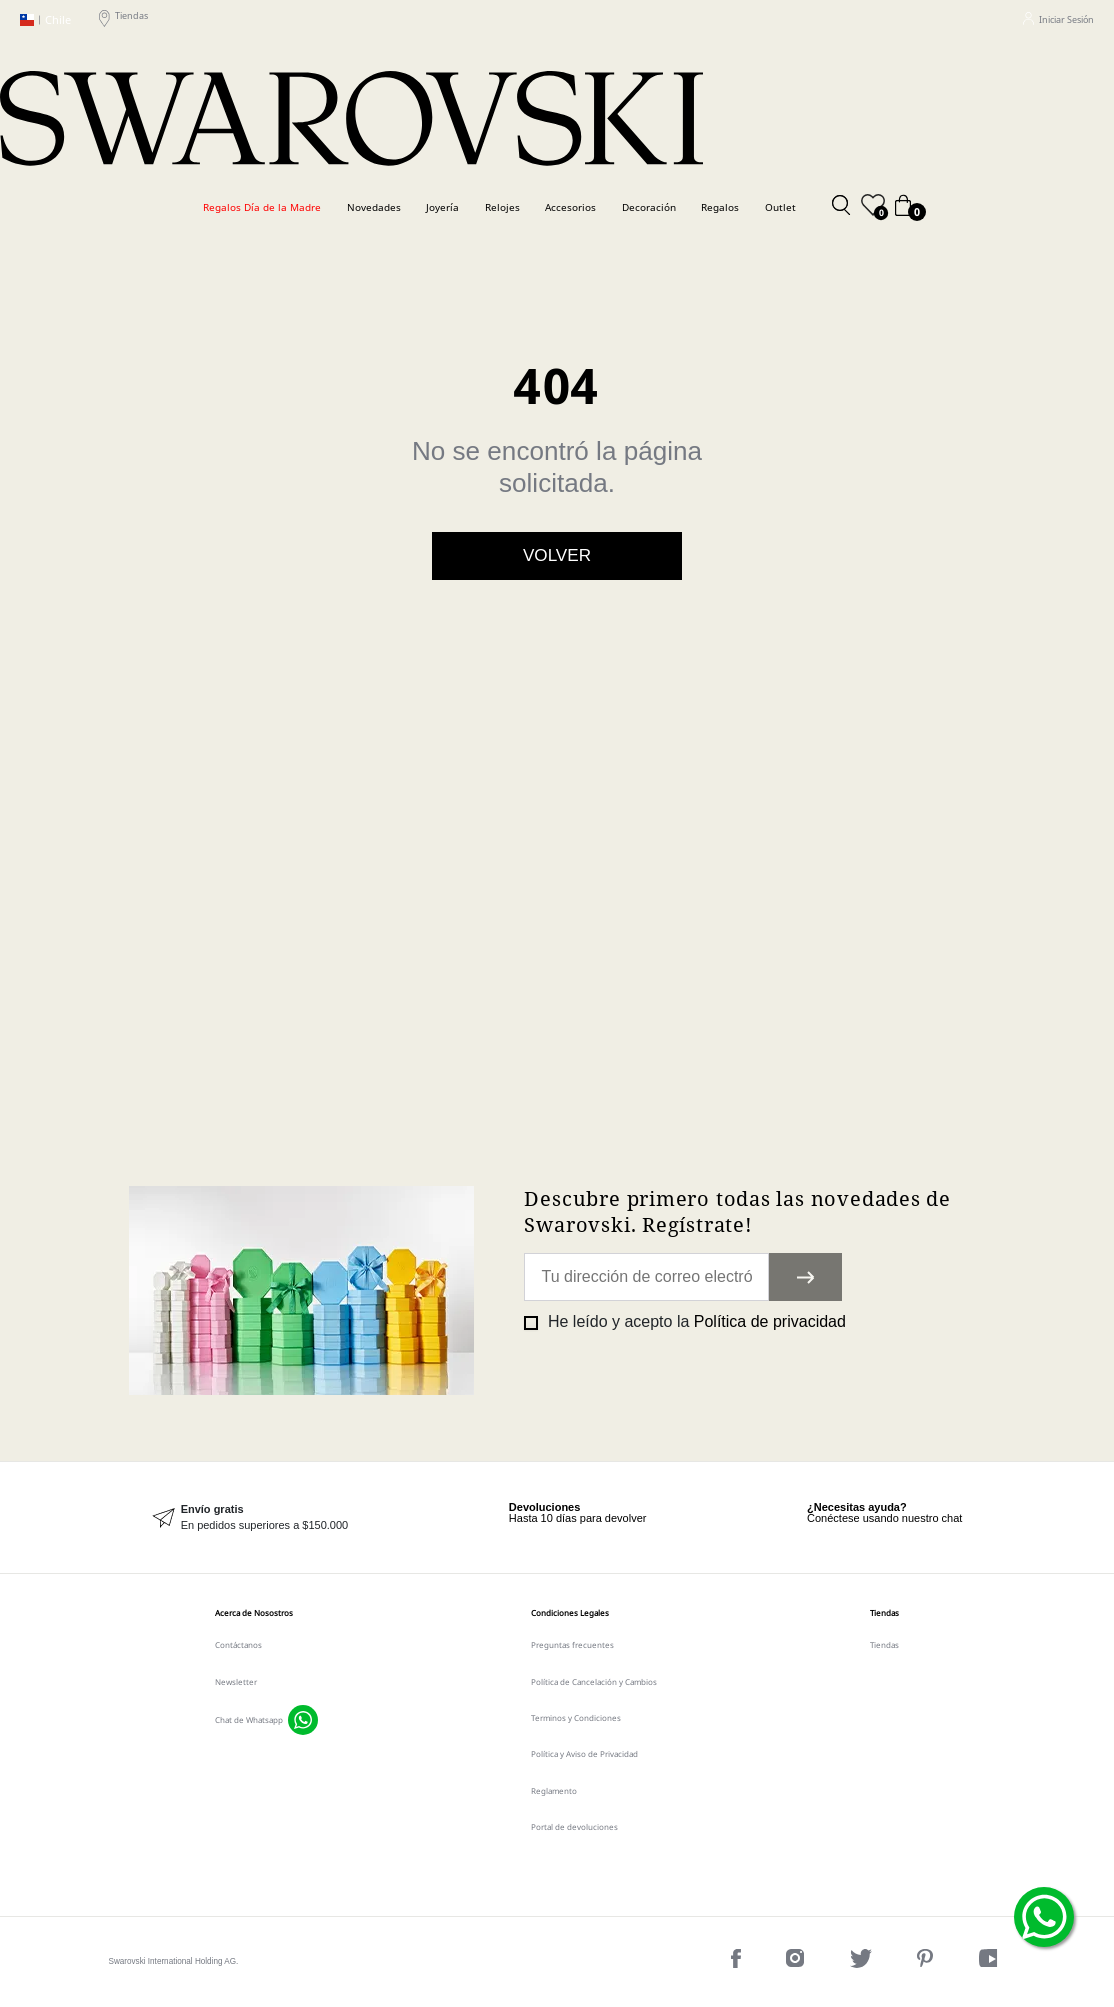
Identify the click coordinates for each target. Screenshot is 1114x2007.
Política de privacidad (770, 1321)
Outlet (780, 207)
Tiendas (123, 19)
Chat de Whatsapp (249, 1719)
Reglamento (554, 1790)
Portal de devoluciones (574, 1826)
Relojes (502, 207)
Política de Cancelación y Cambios (594, 1681)
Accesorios (570, 207)
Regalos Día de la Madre (262, 207)
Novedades (374, 207)
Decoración (649, 207)
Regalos (720, 207)
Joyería (442, 207)
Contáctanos (238, 1644)
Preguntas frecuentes (572, 1644)
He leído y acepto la (694, 1321)
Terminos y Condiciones (576, 1717)
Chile (45, 20)
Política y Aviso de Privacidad (584, 1753)
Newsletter (236, 1681)
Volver (557, 555)
